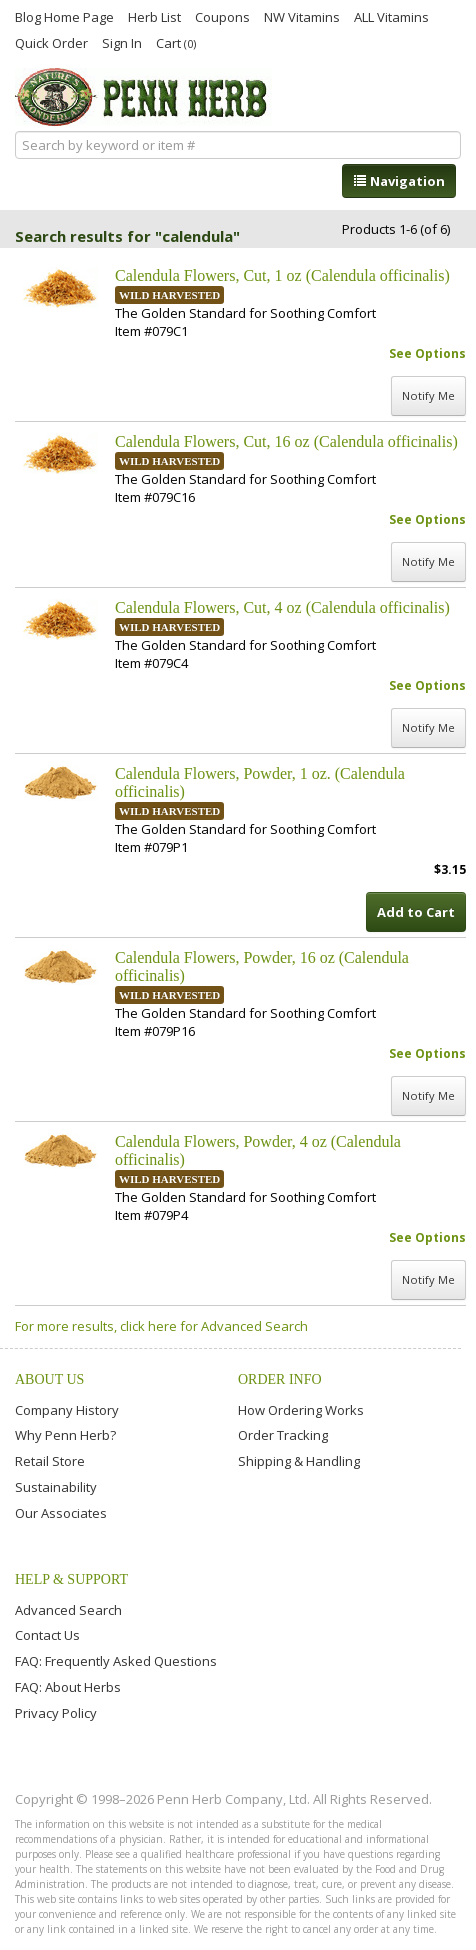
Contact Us (47, 1635)
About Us (49, 1379)
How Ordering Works (301, 1410)
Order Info (280, 1379)
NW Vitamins (302, 16)
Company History (67, 1410)
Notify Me (428, 395)
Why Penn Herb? (65, 1435)
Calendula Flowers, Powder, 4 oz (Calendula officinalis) (258, 1150)
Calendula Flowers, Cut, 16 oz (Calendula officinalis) (286, 441)
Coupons (222, 16)
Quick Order (51, 42)
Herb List (154, 16)
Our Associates (61, 1513)
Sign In (122, 42)
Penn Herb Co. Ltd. (143, 97)
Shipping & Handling (299, 1461)
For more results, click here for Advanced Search (161, 1326)
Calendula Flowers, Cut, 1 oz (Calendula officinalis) (282, 275)
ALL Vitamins (391, 16)
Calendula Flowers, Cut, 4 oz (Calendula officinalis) (282, 607)
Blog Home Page (64, 16)
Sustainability (56, 1487)
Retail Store (50, 1461)
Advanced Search (68, 1610)
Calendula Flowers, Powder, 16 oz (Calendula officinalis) (262, 966)
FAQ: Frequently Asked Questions (116, 1661)
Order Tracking (283, 1435)
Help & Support (71, 1579)
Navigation (399, 181)
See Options (427, 353)
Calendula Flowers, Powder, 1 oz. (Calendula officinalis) (260, 782)
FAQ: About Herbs (68, 1687)
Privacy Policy (56, 1713)
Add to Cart (416, 912)
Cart (176, 42)
